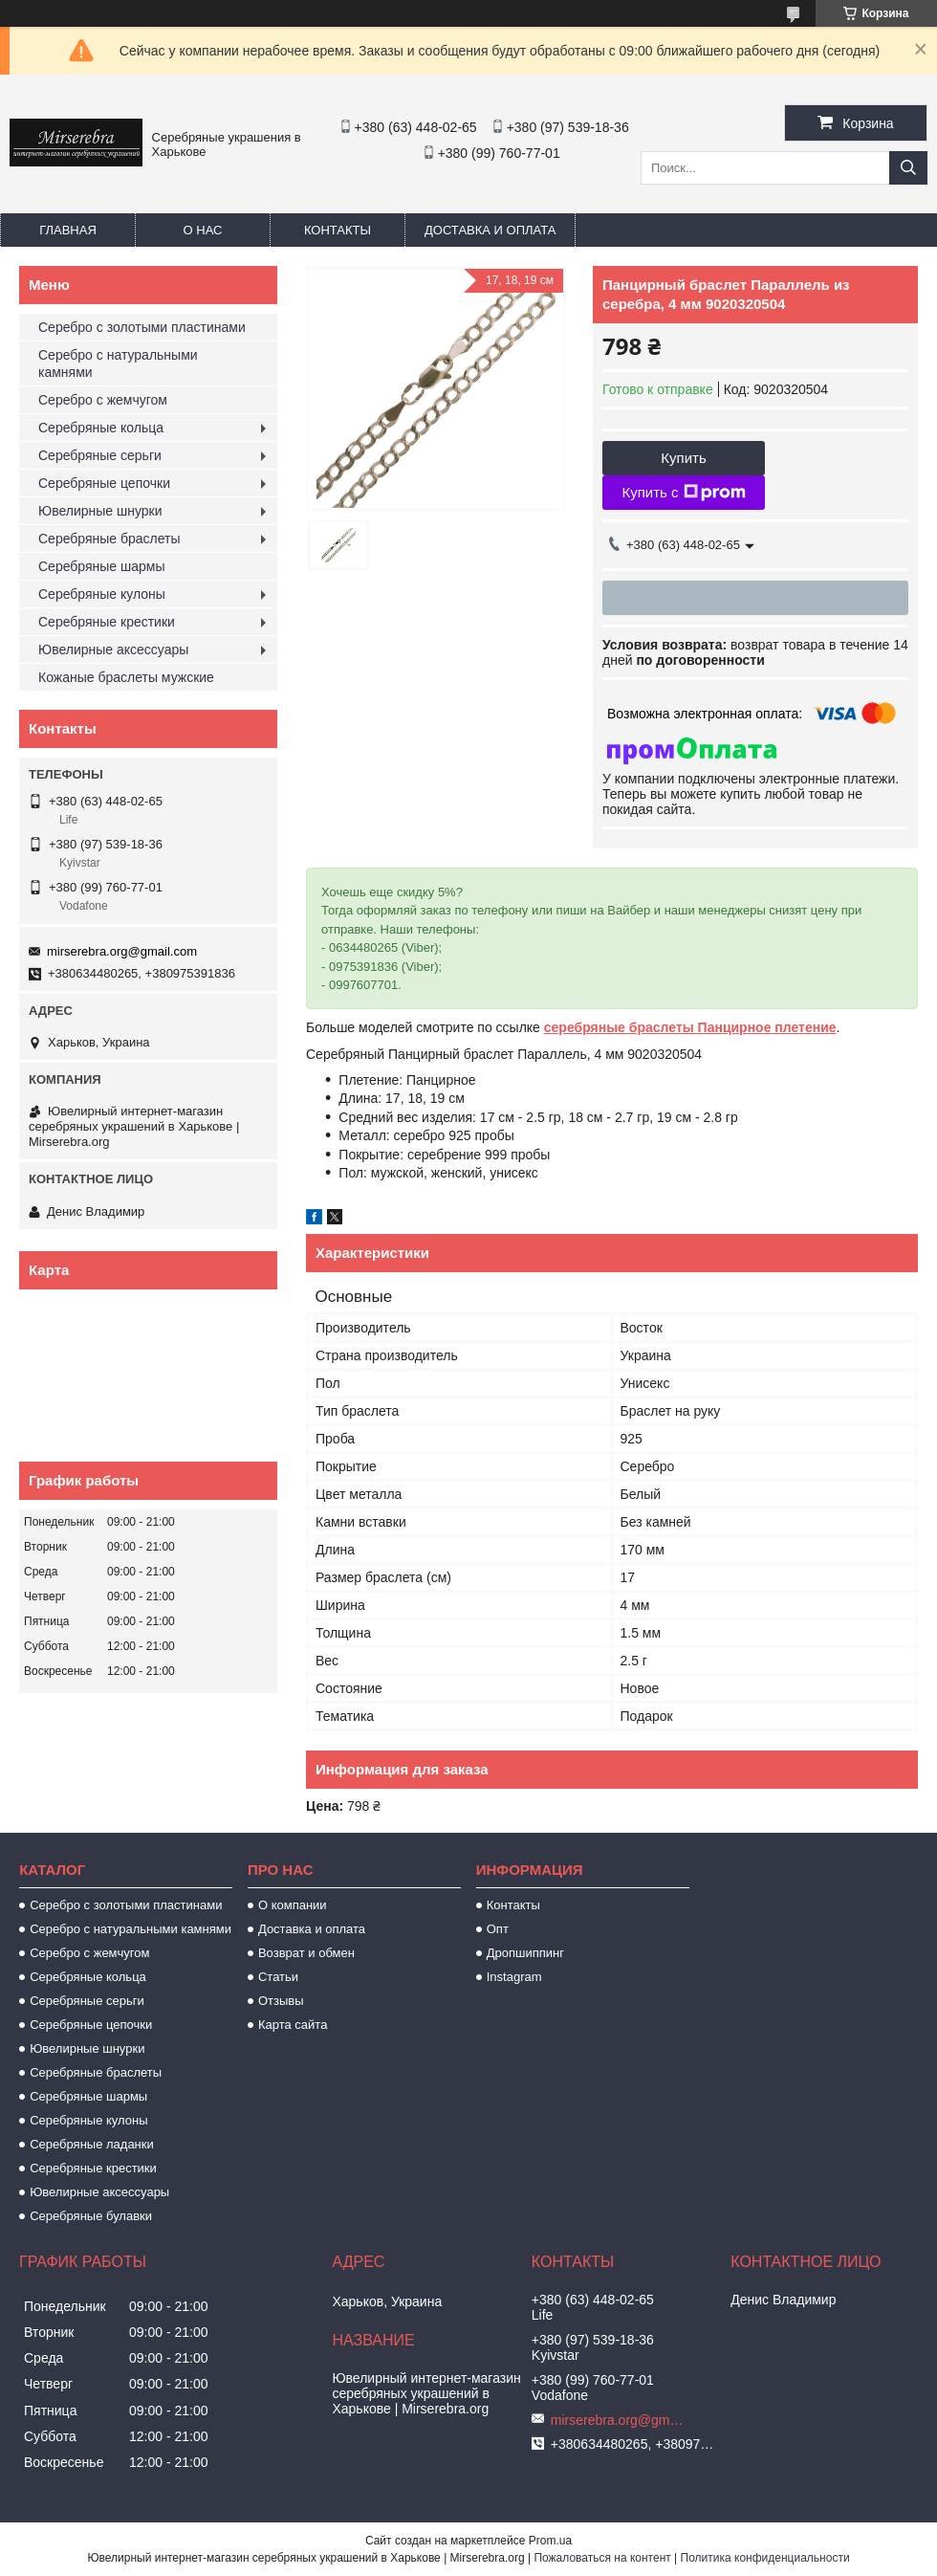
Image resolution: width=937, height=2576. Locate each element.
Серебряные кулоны (101, 594)
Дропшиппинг (525, 1953)
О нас (203, 230)
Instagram (514, 1977)
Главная (68, 230)
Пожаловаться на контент (602, 2558)
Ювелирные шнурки (100, 510)
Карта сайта (292, 2024)
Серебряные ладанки (92, 2144)
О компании (292, 1905)
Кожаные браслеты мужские (126, 677)
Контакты (337, 230)
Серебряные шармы (101, 566)
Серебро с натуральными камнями (118, 363)
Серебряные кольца (100, 427)
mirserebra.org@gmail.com (122, 951)
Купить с (683, 492)
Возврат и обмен (306, 1953)
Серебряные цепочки (104, 483)
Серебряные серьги (100, 455)
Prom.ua (550, 2540)
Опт (498, 1929)
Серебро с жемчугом (102, 399)
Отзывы (281, 2000)
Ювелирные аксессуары (113, 649)
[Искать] (908, 168)
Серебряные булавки (91, 2216)
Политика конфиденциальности (765, 2558)
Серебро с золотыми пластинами (142, 327)
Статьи (278, 1977)
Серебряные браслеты (109, 538)
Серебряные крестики (106, 621)
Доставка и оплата (490, 230)
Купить (683, 458)
